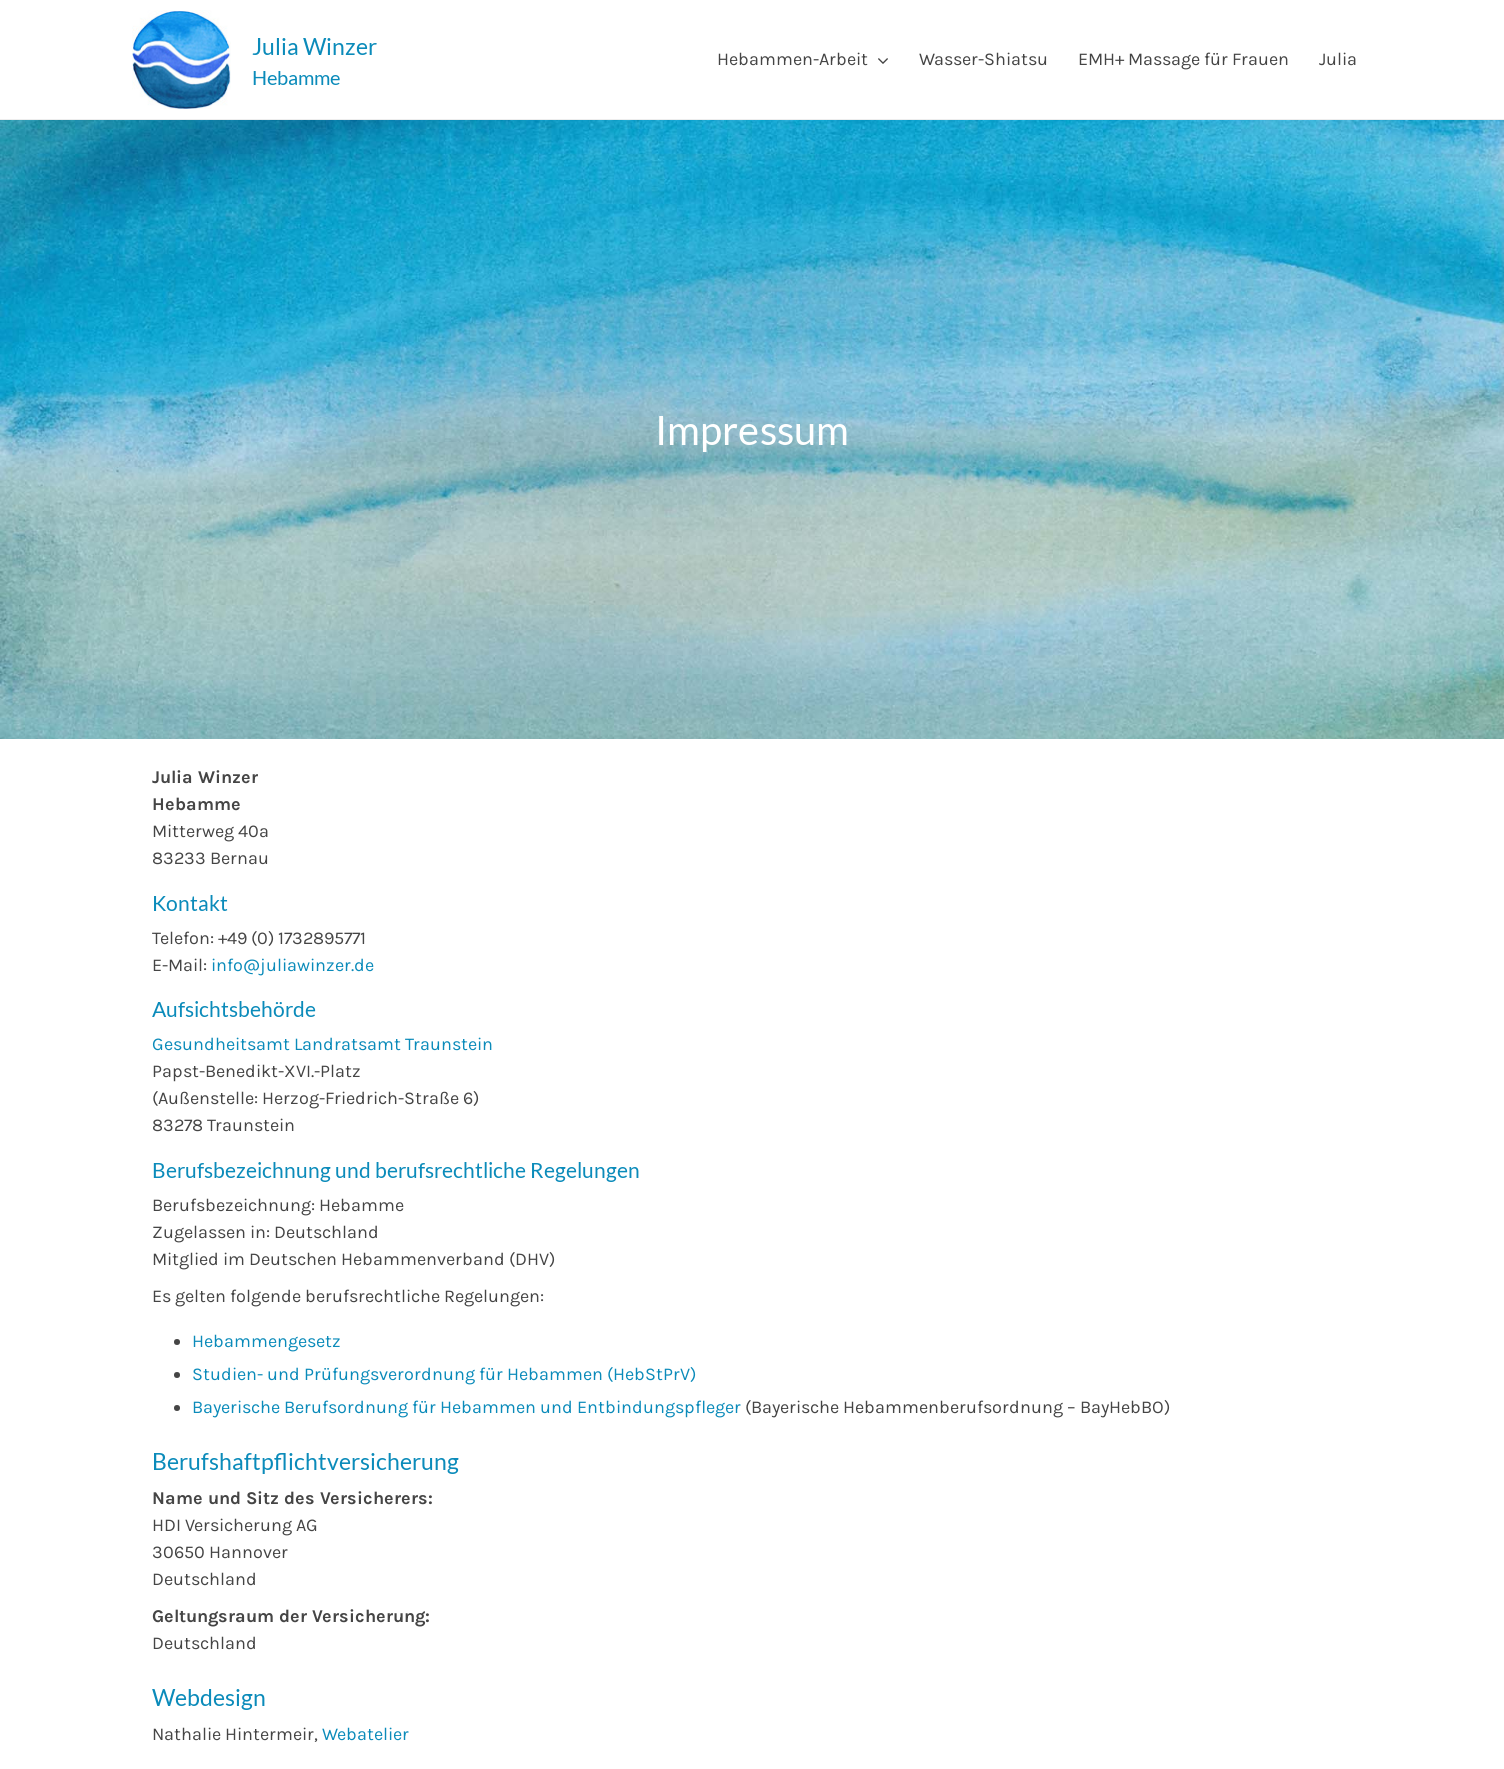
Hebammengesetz (266, 1341)
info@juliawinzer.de (292, 965)
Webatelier (365, 1734)
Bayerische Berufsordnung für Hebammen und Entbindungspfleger (466, 1407)
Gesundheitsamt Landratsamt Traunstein (322, 1044)
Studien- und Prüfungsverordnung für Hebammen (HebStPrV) (444, 1374)
